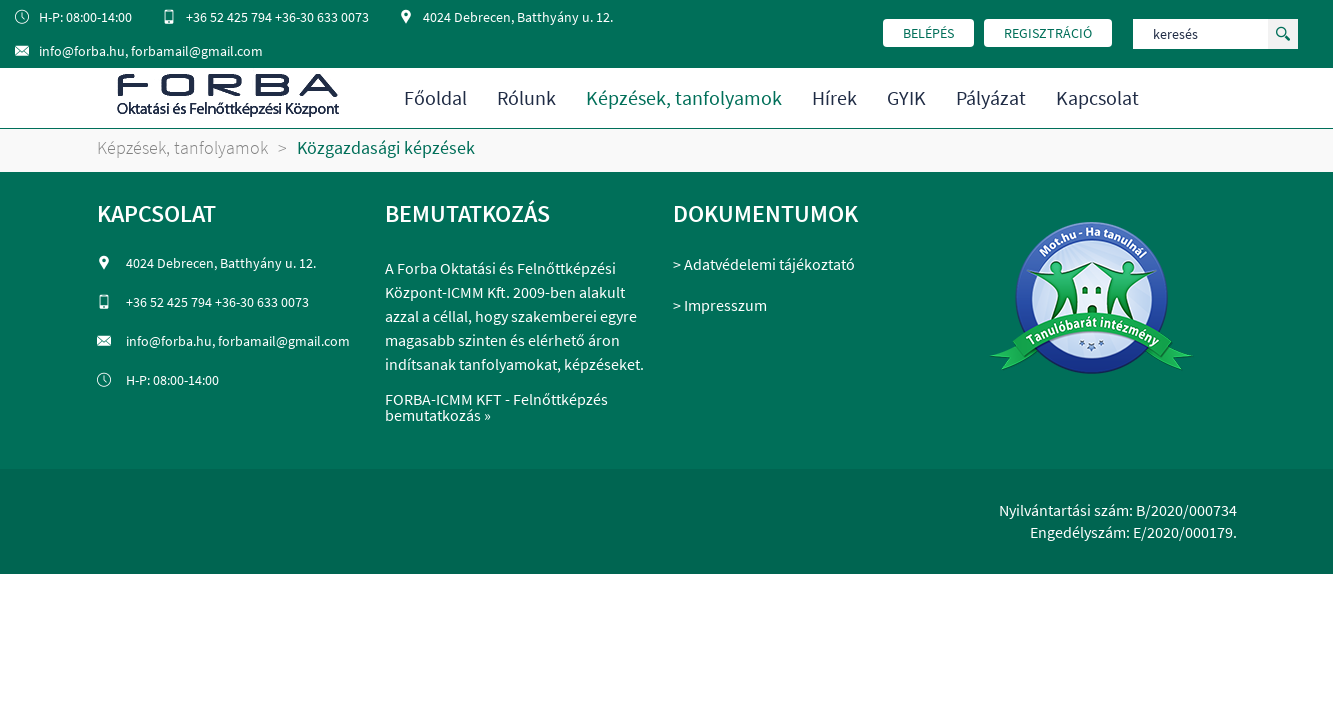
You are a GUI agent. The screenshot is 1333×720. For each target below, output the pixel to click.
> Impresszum (720, 305)
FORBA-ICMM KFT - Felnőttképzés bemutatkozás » (496, 407)
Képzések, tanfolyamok (684, 97)
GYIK (906, 97)
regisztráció (1048, 33)
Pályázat (991, 97)
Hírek (834, 97)
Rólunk (526, 97)
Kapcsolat (1097, 97)
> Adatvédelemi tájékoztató (764, 264)
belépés (928, 33)
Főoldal (435, 97)
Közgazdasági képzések (386, 148)
